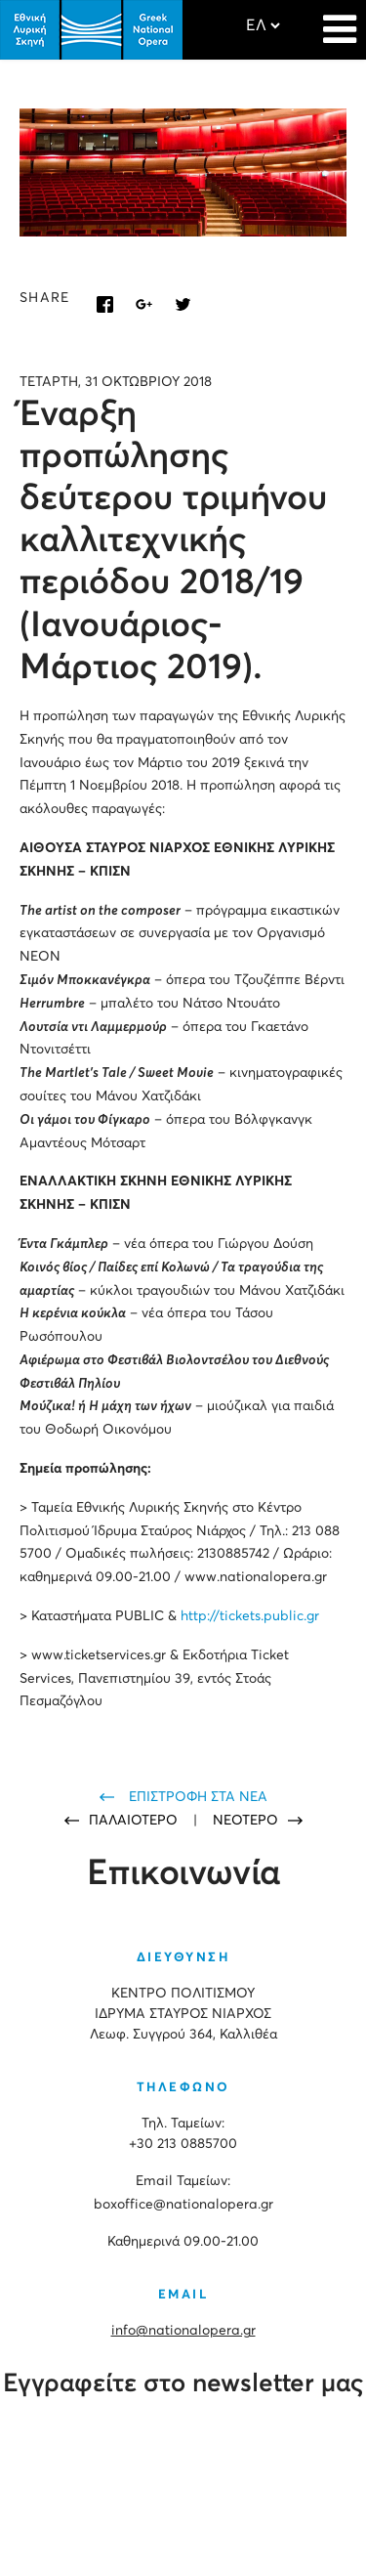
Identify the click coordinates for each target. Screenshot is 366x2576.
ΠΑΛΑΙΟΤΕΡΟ (135, 1820)
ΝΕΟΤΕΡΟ (245, 1820)
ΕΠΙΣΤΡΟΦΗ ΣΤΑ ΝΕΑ (198, 1797)
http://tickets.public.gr (250, 1616)
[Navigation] (339, 19)
